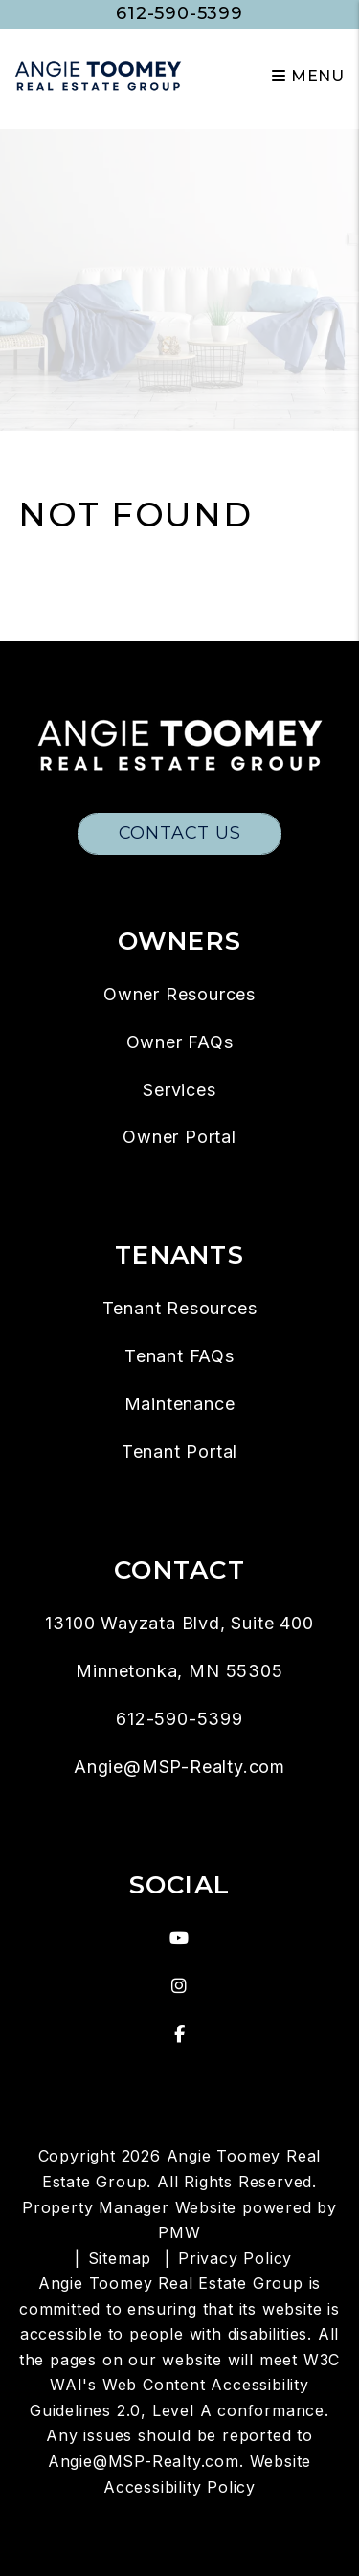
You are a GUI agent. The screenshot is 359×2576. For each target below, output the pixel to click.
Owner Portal (179, 1137)
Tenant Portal (179, 1452)
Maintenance (180, 1404)
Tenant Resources (180, 1308)
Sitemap (120, 2258)
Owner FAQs (180, 1042)
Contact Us (180, 832)
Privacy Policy (235, 2258)
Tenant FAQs (179, 1356)
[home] (98, 75)
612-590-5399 (179, 13)
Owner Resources (179, 994)
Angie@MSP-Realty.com (179, 1767)
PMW (179, 2232)
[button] (180, 1938)
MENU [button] (308, 76)
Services (179, 1090)
